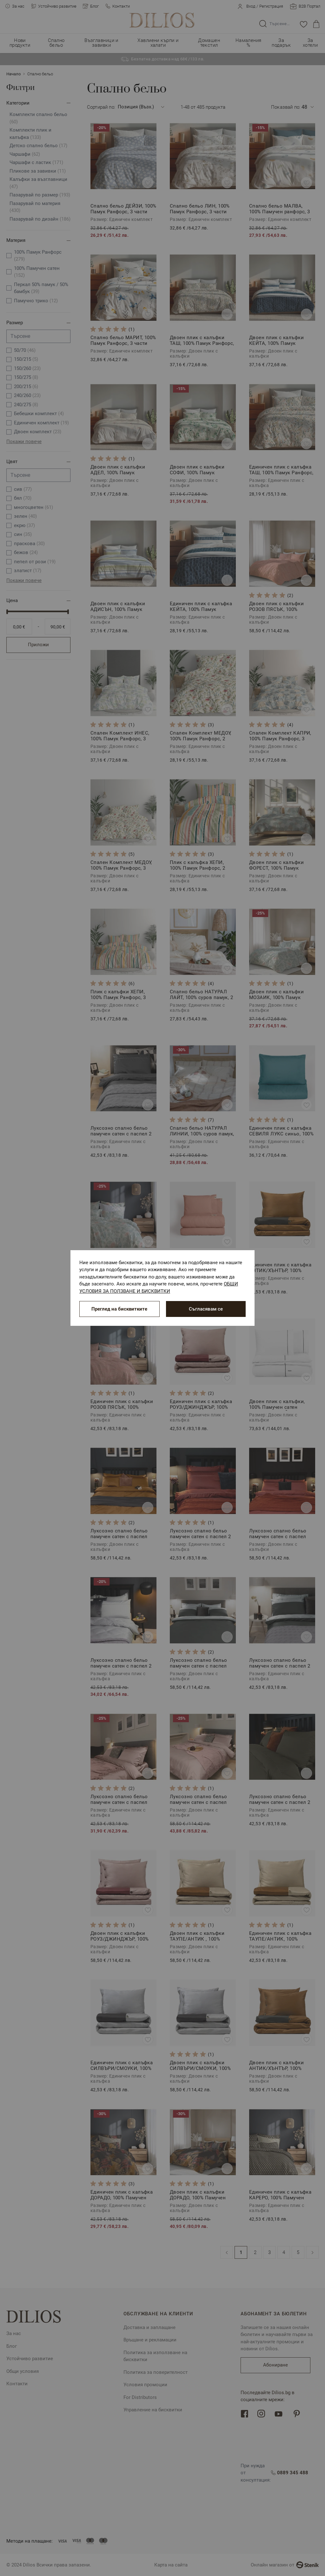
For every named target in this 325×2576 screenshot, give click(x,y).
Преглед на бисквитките (119, 1309)
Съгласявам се (206, 1309)
